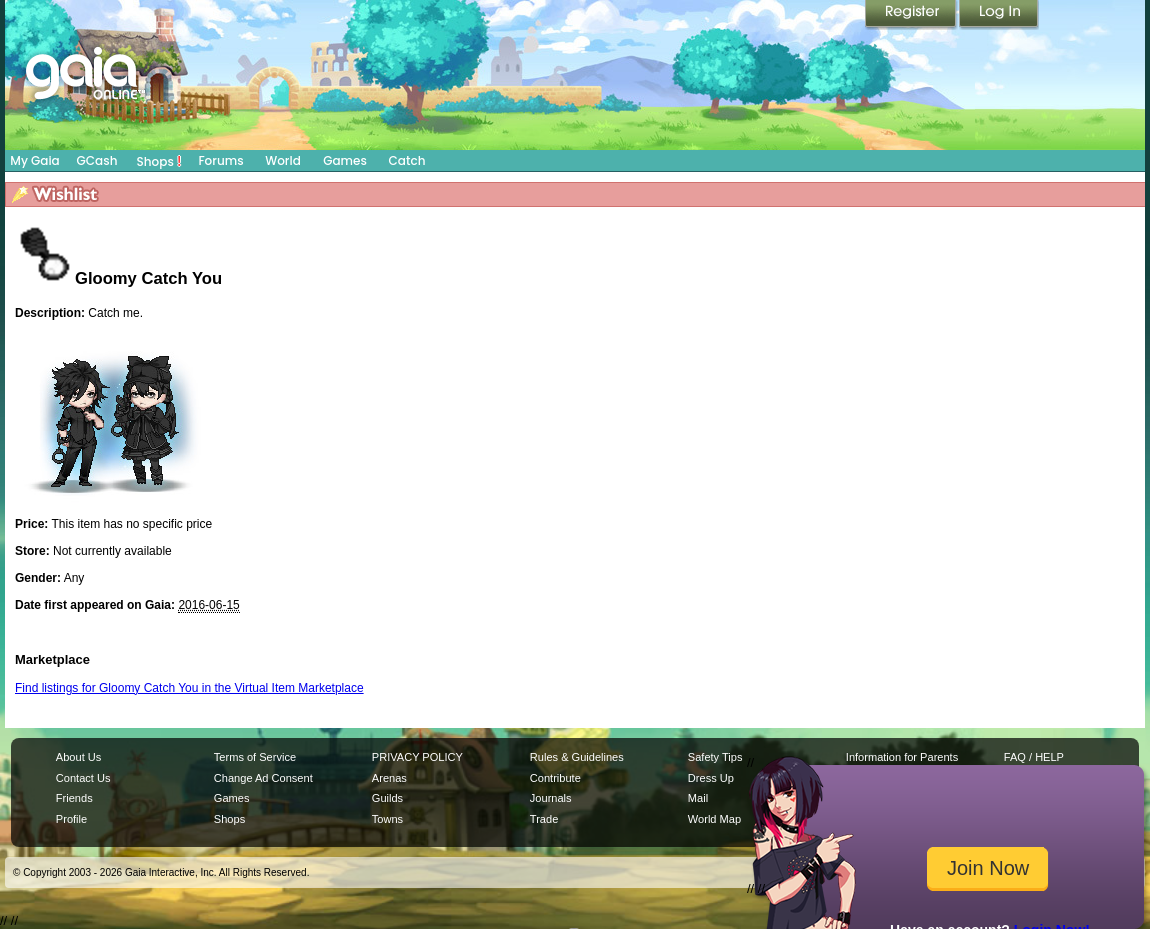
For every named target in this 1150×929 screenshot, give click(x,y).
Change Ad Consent (263, 778)
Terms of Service (255, 757)
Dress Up (711, 778)
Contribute (555, 778)
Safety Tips (715, 757)
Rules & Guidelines (577, 757)
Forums (220, 160)
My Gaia (34, 160)
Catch (407, 160)
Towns (387, 819)
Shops (159, 161)
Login (999, 15)
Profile (71, 819)
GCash (97, 160)
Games (345, 160)
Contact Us (83, 778)
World (283, 160)
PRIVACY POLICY (417, 757)
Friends (74, 798)
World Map (714, 819)
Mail (698, 798)
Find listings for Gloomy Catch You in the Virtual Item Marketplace (189, 688)
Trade (544, 819)
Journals (551, 798)
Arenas (389, 778)
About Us (78, 757)
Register (912, 15)
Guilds (387, 798)
